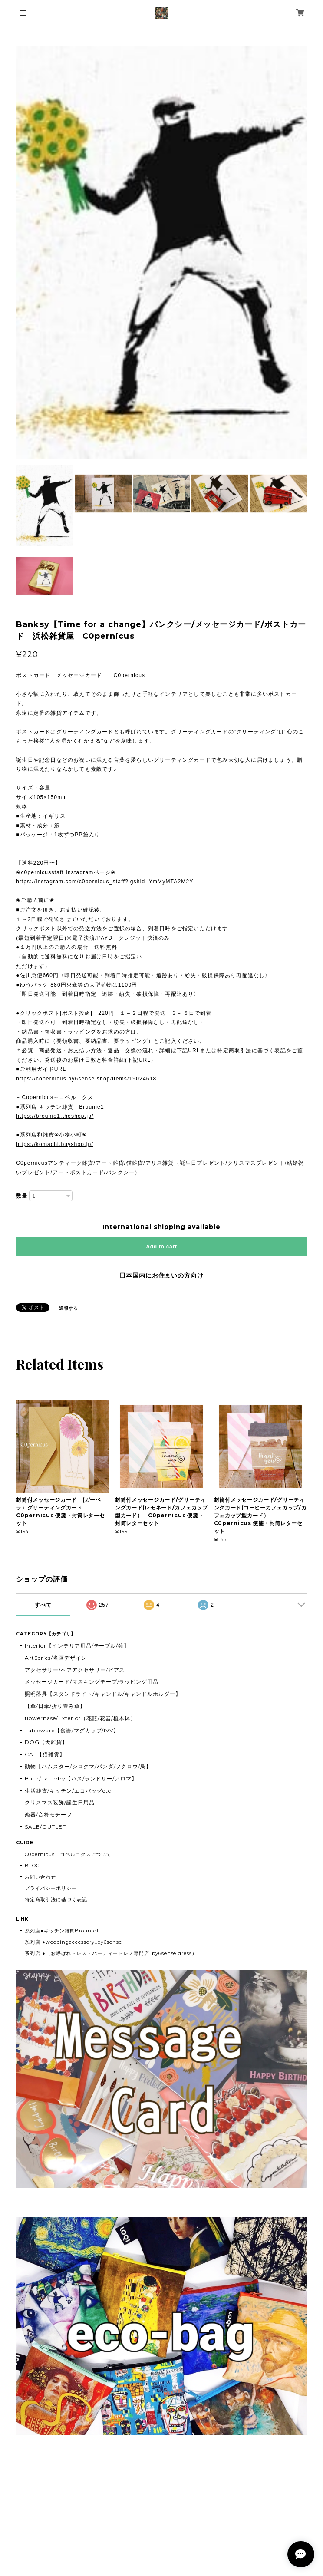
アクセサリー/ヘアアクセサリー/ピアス (75, 1670)
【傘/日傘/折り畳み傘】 (55, 1706)
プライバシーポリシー (51, 1888)
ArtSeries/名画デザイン (55, 1658)
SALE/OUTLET (45, 1826)
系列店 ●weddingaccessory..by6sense (73, 1942)
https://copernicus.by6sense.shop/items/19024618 (86, 1079)
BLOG (32, 1866)
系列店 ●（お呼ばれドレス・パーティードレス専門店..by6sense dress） (111, 1953)
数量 (21, 1196)
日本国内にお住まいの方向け (161, 1275)
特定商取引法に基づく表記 (56, 1899)
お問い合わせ (40, 1877)
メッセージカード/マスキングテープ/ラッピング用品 (91, 1681)
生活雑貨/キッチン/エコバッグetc (68, 1790)
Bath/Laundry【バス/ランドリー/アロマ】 (81, 1778)
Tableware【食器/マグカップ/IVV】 (72, 1730)
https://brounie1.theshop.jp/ (54, 1116)
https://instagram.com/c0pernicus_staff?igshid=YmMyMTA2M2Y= (106, 881)
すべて (43, 1605)
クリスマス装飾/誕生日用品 (59, 1802)
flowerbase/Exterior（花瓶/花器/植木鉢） (80, 1718)
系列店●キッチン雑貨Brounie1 (62, 1931)
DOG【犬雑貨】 (46, 1742)
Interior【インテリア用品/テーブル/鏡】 (77, 1645)
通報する (68, 1308)
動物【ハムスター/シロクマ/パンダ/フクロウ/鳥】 (88, 1766)
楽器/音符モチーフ (48, 1814)
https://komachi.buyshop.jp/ (54, 1144)
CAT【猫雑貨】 (45, 1754)
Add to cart (161, 1247)
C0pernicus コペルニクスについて (68, 1854)
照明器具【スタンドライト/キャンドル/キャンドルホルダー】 (103, 1694)
